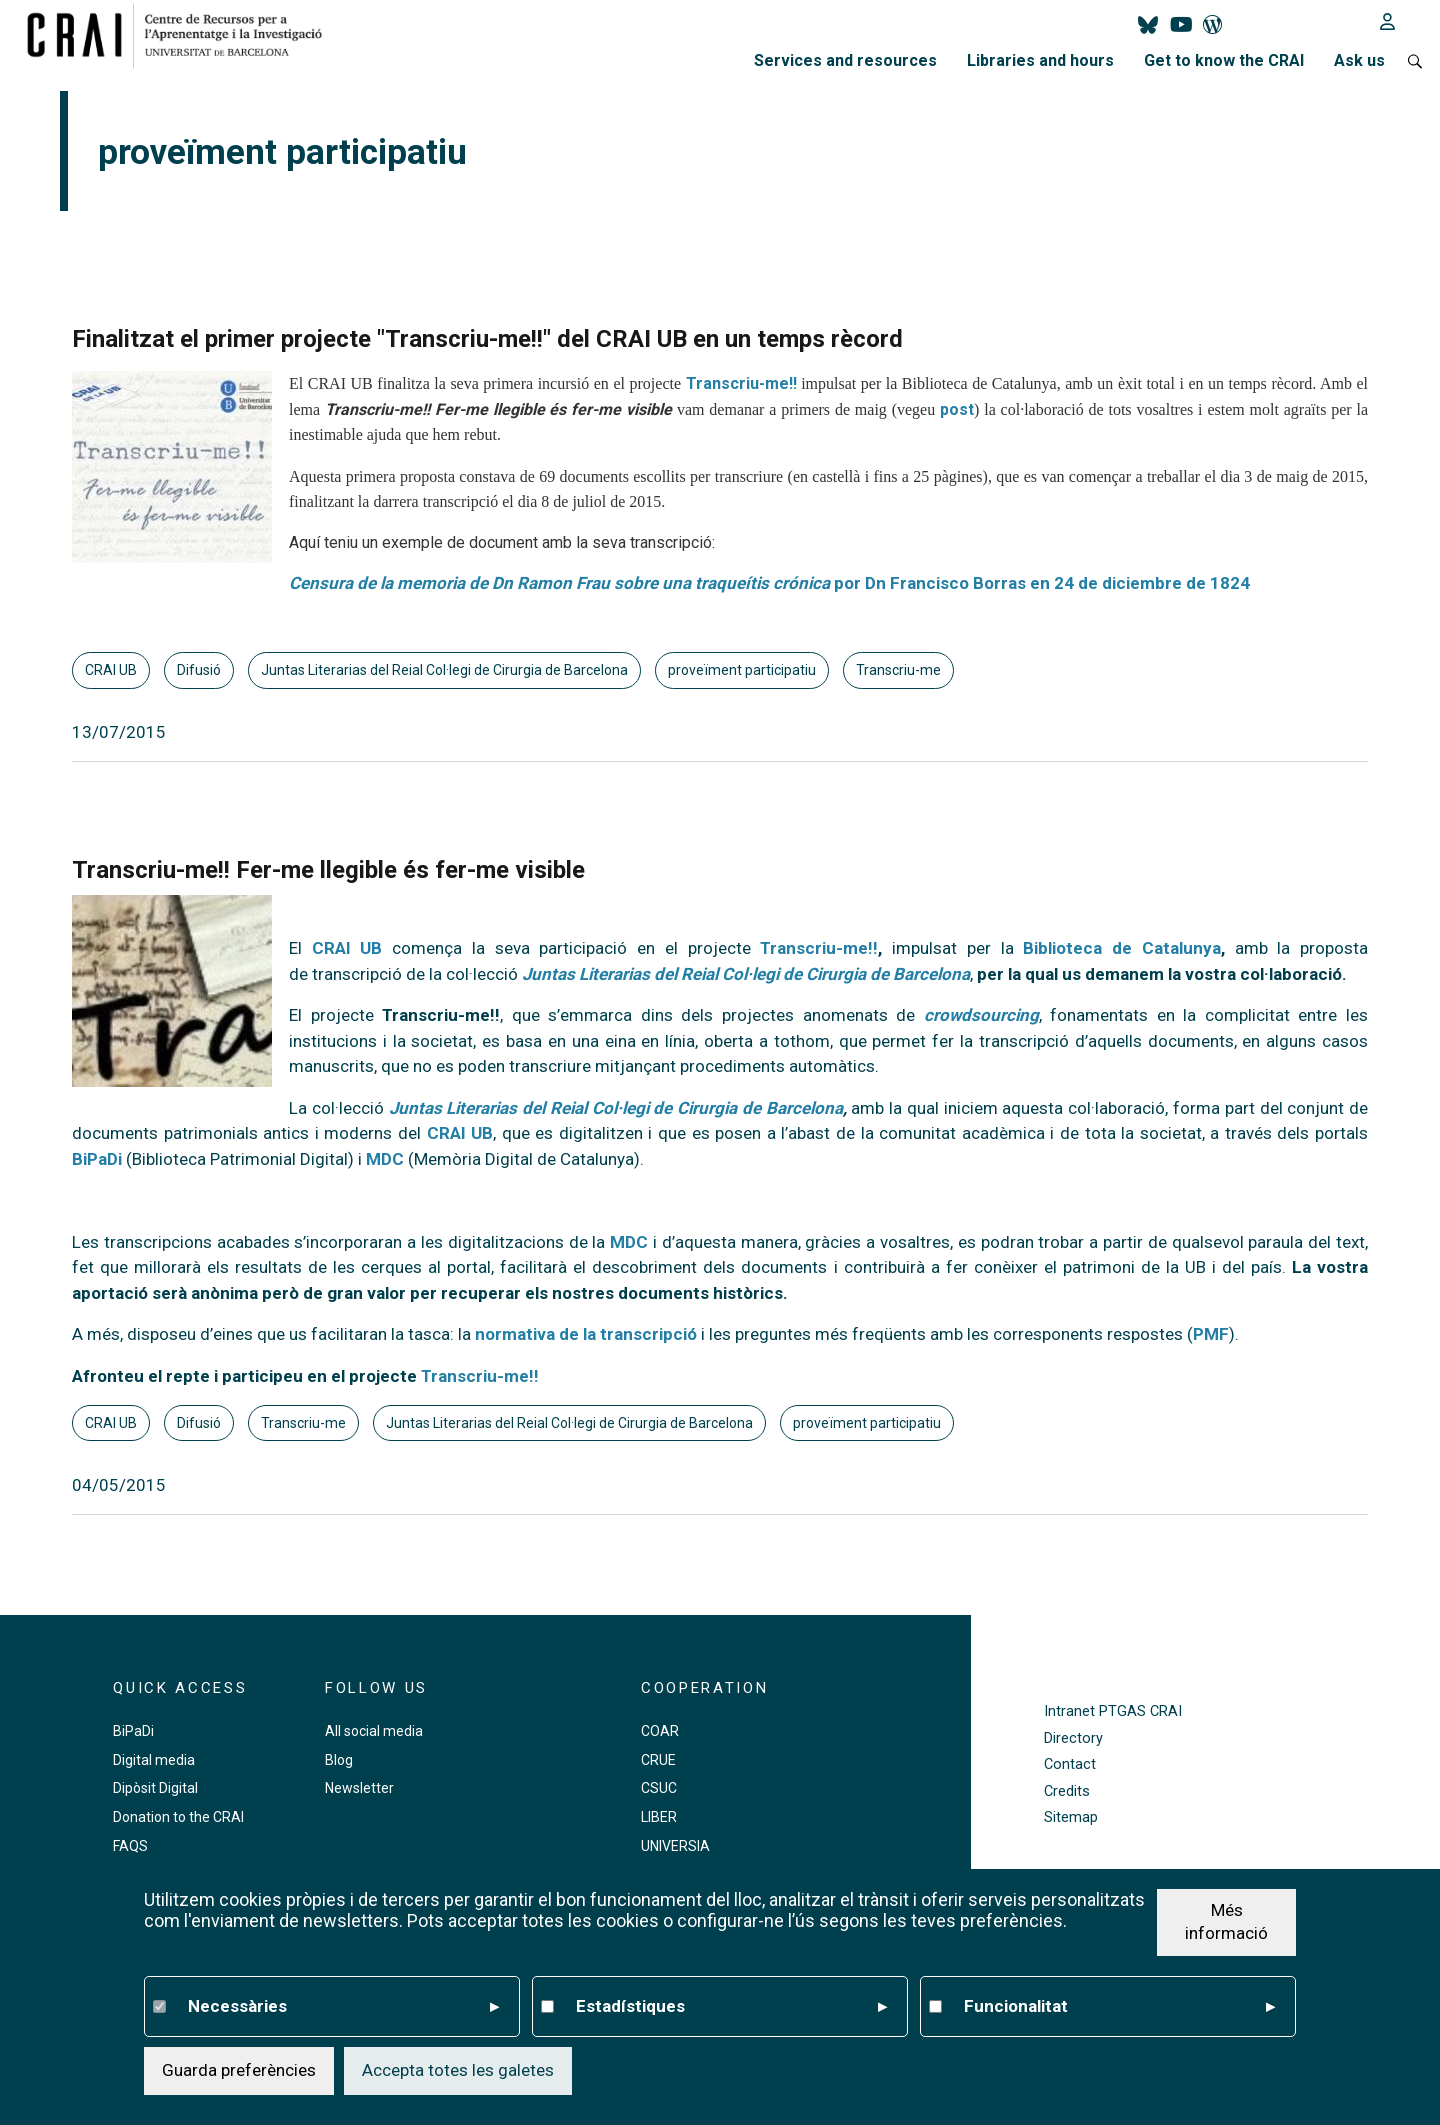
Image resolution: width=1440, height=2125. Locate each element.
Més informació (1226, 1922)
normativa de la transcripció (586, 1334)
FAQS (130, 1846)
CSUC (659, 1788)
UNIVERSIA (675, 1846)
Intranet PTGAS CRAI (1113, 1711)
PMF (1211, 1334)
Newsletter (359, 1788)
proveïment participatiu (742, 670)
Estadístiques (731, 2007)
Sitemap (1071, 1817)
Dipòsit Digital (155, 1788)
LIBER (659, 1817)
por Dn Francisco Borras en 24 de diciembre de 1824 (769, 583)
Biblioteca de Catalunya (1121, 948)
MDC (385, 1159)
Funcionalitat (1119, 2007)
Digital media (154, 1760)
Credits (1067, 1791)
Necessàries (343, 2007)
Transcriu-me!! (741, 383)
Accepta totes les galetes (458, 2070)
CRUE (658, 1760)
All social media (374, 1731)
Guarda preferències (239, 2070)
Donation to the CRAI (178, 1817)
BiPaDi (97, 1159)
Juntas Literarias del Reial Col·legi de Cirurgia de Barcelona (444, 670)
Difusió (199, 670)
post (957, 409)
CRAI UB (111, 670)
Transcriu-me (898, 670)
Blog (339, 1760)
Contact (1070, 1764)
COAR (660, 1731)
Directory (1073, 1738)
